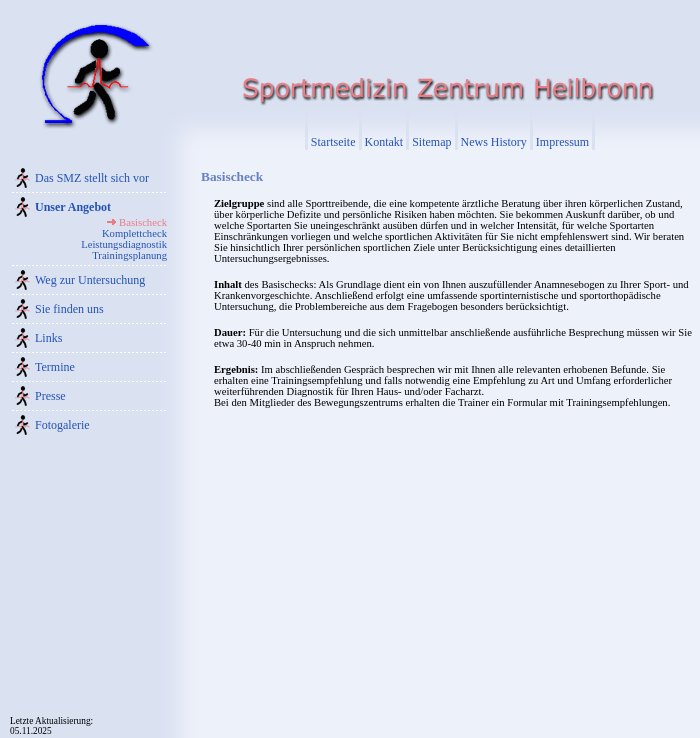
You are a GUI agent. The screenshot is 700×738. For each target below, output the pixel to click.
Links (48, 338)
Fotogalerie (62, 425)
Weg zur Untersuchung (90, 280)
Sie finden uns (69, 309)
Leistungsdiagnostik (124, 244)
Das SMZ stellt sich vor (92, 178)
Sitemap (431, 142)
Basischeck (143, 222)
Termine (55, 367)
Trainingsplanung (129, 255)
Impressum (562, 142)
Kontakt (384, 142)
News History (494, 142)
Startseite (333, 142)
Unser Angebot (73, 207)
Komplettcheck (134, 233)
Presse (50, 396)
